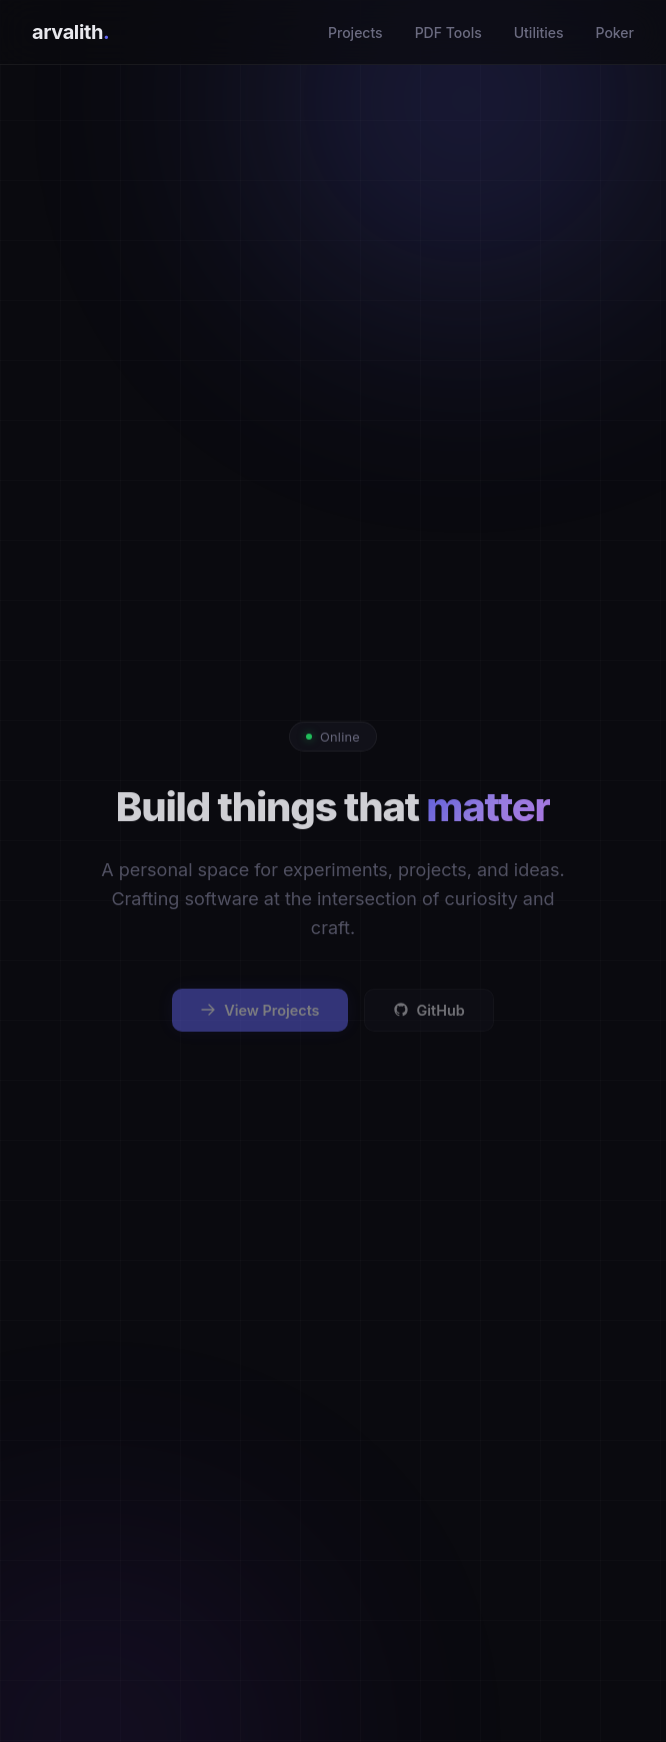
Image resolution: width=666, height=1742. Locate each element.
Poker (615, 32)
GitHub (429, 1018)
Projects (355, 32)
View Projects (259, 1018)
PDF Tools (448, 32)
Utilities (539, 32)
